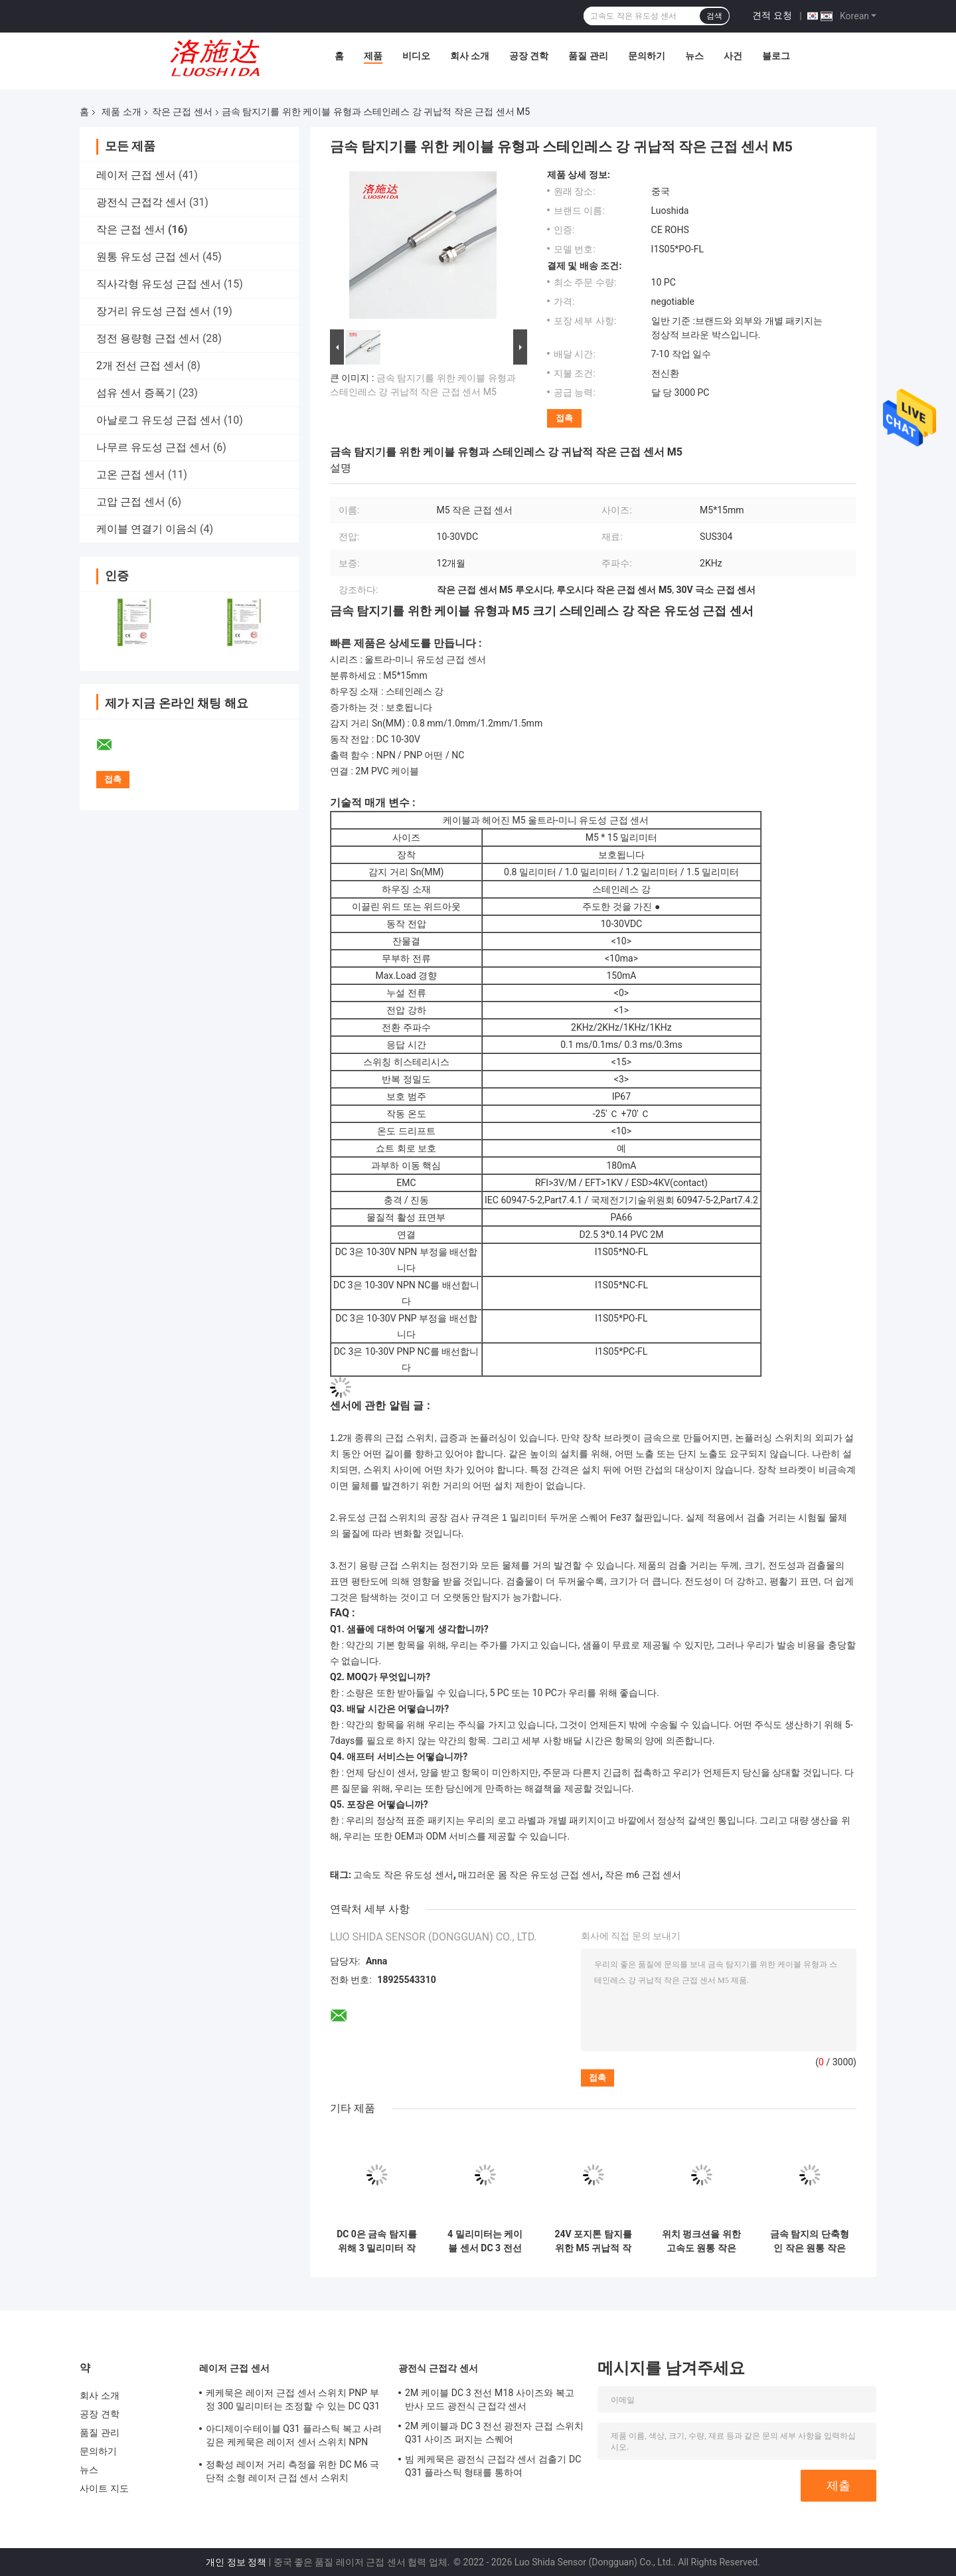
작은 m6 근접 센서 (643, 1874)
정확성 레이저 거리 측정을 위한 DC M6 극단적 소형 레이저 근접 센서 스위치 (292, 2471)
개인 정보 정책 (236, 2562)
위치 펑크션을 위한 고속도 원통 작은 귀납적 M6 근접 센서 (701, 2241)
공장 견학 (528, 55)
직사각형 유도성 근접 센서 (158, 284)
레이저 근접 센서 (136, 175)
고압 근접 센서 (130, 501)
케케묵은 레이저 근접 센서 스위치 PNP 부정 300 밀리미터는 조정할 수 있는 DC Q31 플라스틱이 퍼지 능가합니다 (293, 2401)
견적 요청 (771, 15)
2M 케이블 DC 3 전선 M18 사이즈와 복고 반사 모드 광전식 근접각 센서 (489, 2399)
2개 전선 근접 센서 (140, 365)
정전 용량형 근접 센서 (148, 338)
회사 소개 (469, 55)
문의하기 (646, 55)
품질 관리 (587, 55)
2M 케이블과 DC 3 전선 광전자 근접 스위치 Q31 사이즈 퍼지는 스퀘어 (494, 2433)
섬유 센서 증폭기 (136, 392)
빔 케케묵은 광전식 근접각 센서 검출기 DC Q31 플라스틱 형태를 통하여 (493, 2466)
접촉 (564, 418)
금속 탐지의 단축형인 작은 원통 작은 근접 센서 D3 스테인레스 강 (809, 2241)
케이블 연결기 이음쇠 (146, 529)
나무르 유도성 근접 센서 (153, 447)
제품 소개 (121, 111)
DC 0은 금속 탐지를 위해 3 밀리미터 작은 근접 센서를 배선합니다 (377, 2241)
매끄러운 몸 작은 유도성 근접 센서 (528, 1874)
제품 (373, 55)
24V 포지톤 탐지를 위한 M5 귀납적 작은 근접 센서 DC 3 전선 (592, 2241)
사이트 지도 (104, 2488)
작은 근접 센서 (182, 111)
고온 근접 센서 (130, 474)
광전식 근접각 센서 (141, 202)
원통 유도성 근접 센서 (148, 256)
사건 (733, 55)
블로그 (776, 55)
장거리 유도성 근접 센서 (153, 311)
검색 (714, 16)
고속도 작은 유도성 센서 (403, 1874)
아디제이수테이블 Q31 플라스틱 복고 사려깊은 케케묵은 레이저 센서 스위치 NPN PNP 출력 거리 (294, 2437)
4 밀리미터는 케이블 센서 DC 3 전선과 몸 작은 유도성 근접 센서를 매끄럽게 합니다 (484, 2241)
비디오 (416, 55)
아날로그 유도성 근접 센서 (158, 420)
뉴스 (694, 55)
